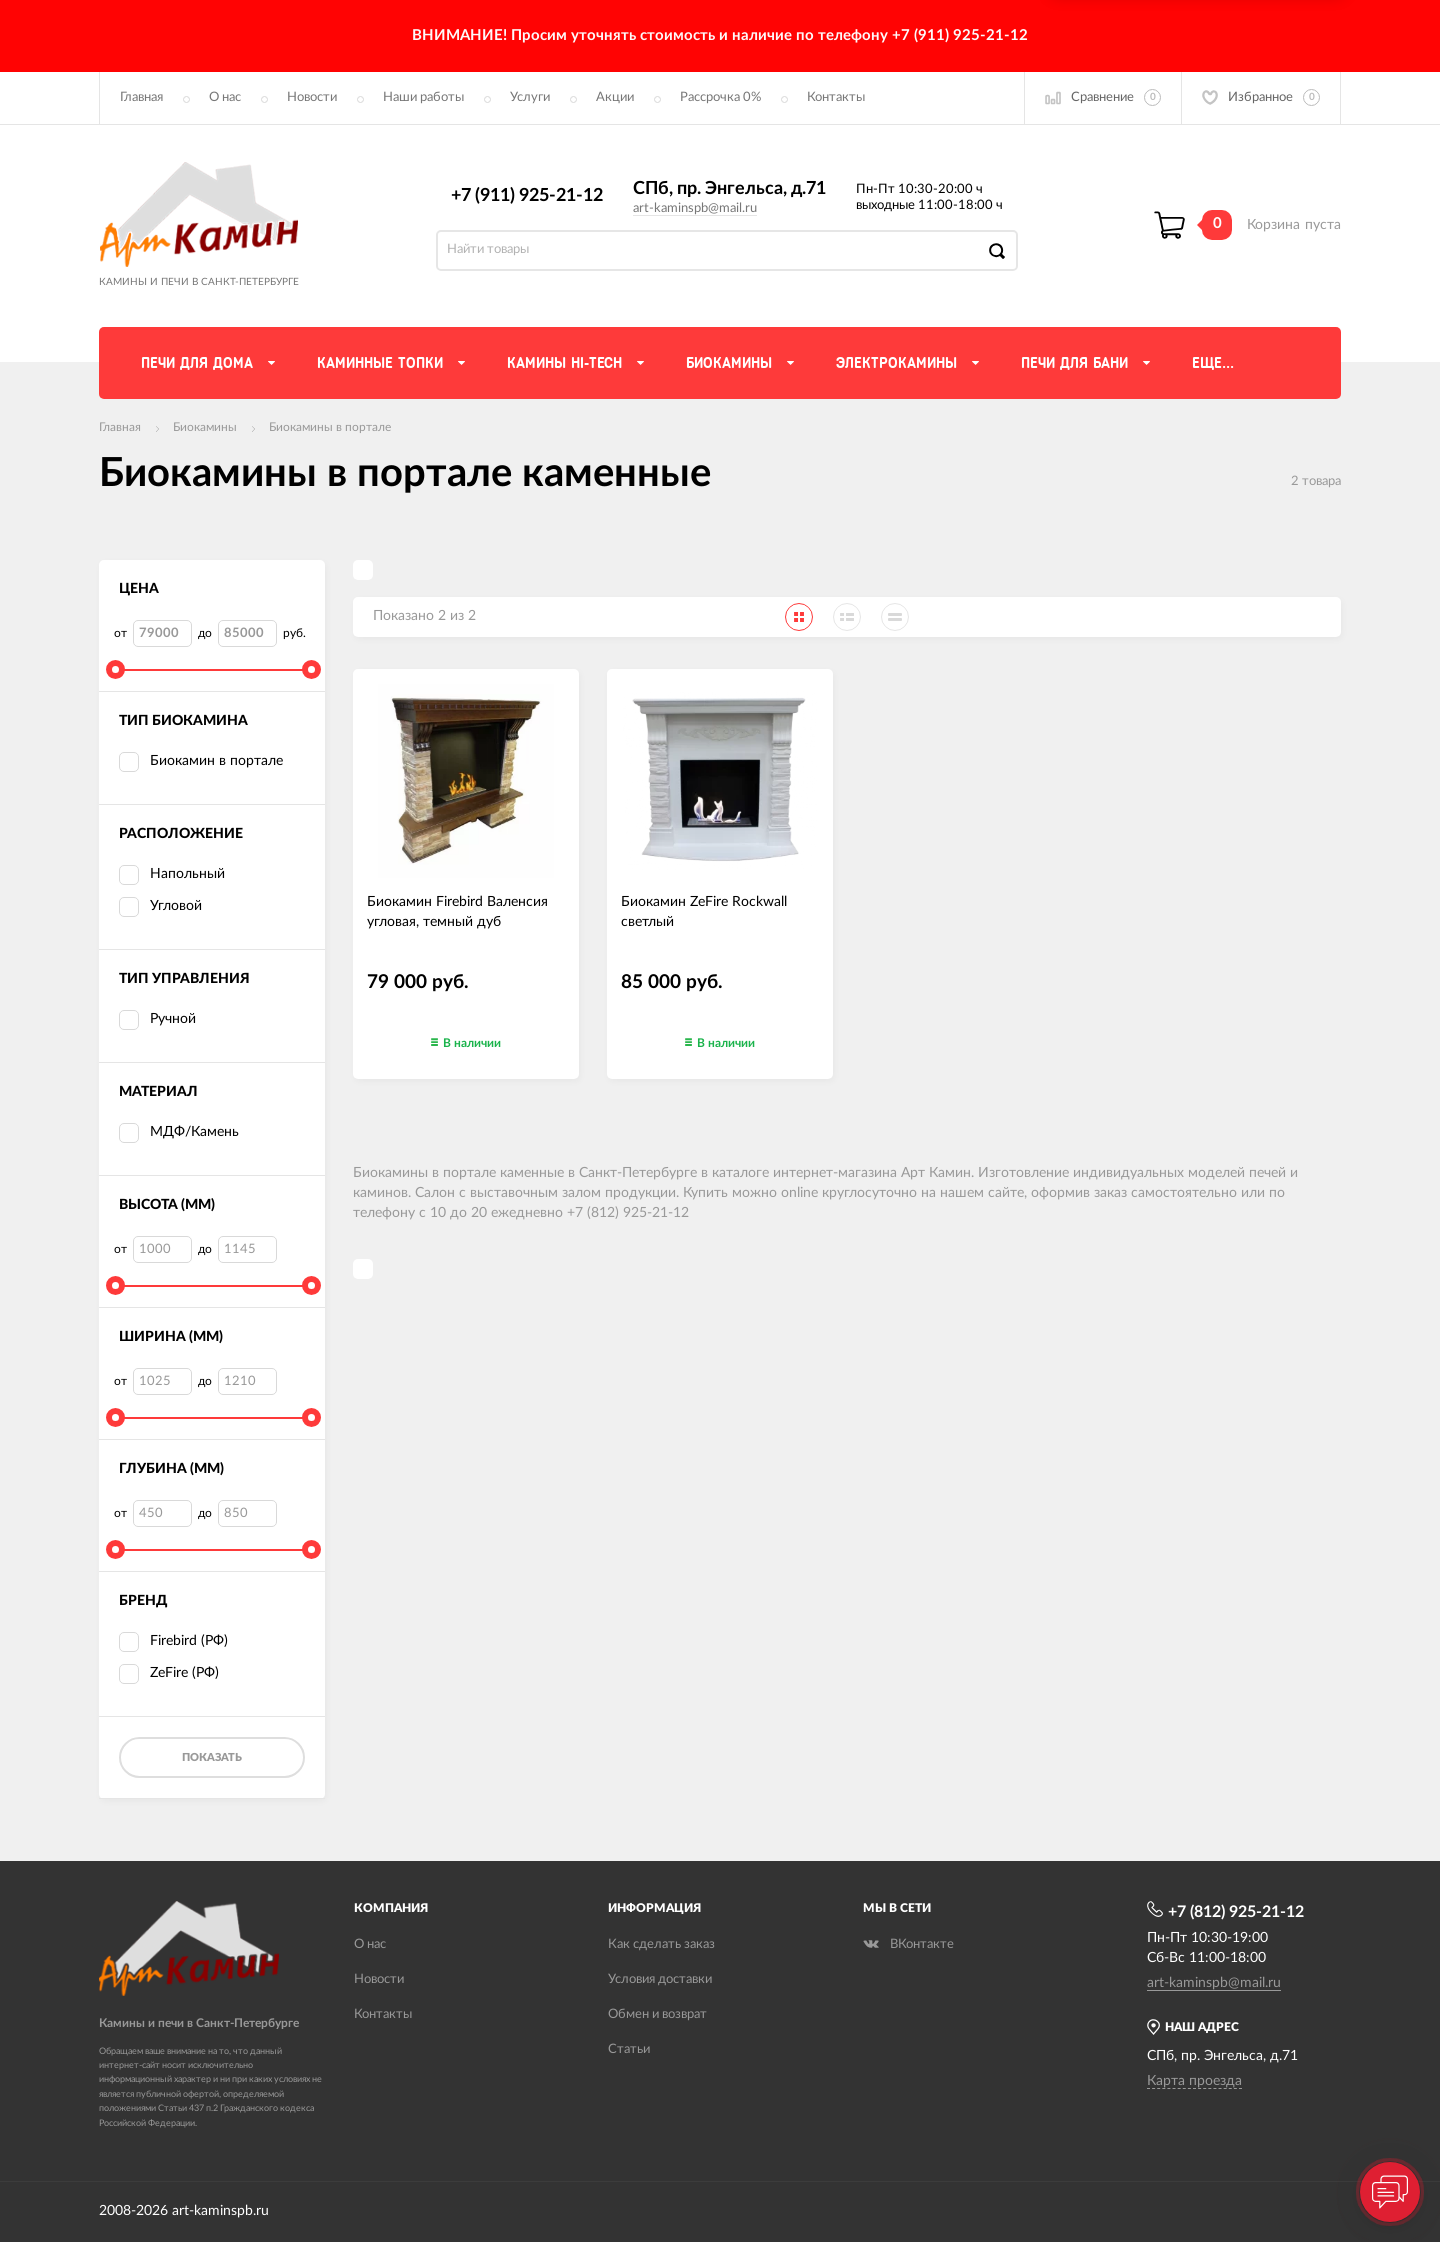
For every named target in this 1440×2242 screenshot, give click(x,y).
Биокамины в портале (330, 427)
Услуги (530, 97)
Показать (212, 1757)
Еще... (1213, 363)
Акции (615, 97)
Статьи (629, 2049)
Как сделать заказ (661, 1944)
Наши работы (423, 97)
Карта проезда (1194, 2081)
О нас (225, 97)
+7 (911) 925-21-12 (527, 196)
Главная (141, 97)
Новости (312, 97)
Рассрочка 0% (720, 97)
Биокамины (205, 427)
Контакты (836, 97)
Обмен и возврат (657, 2014)
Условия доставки (660, 1979)
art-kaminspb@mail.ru (695, 208)
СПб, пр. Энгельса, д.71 (729, 189)
